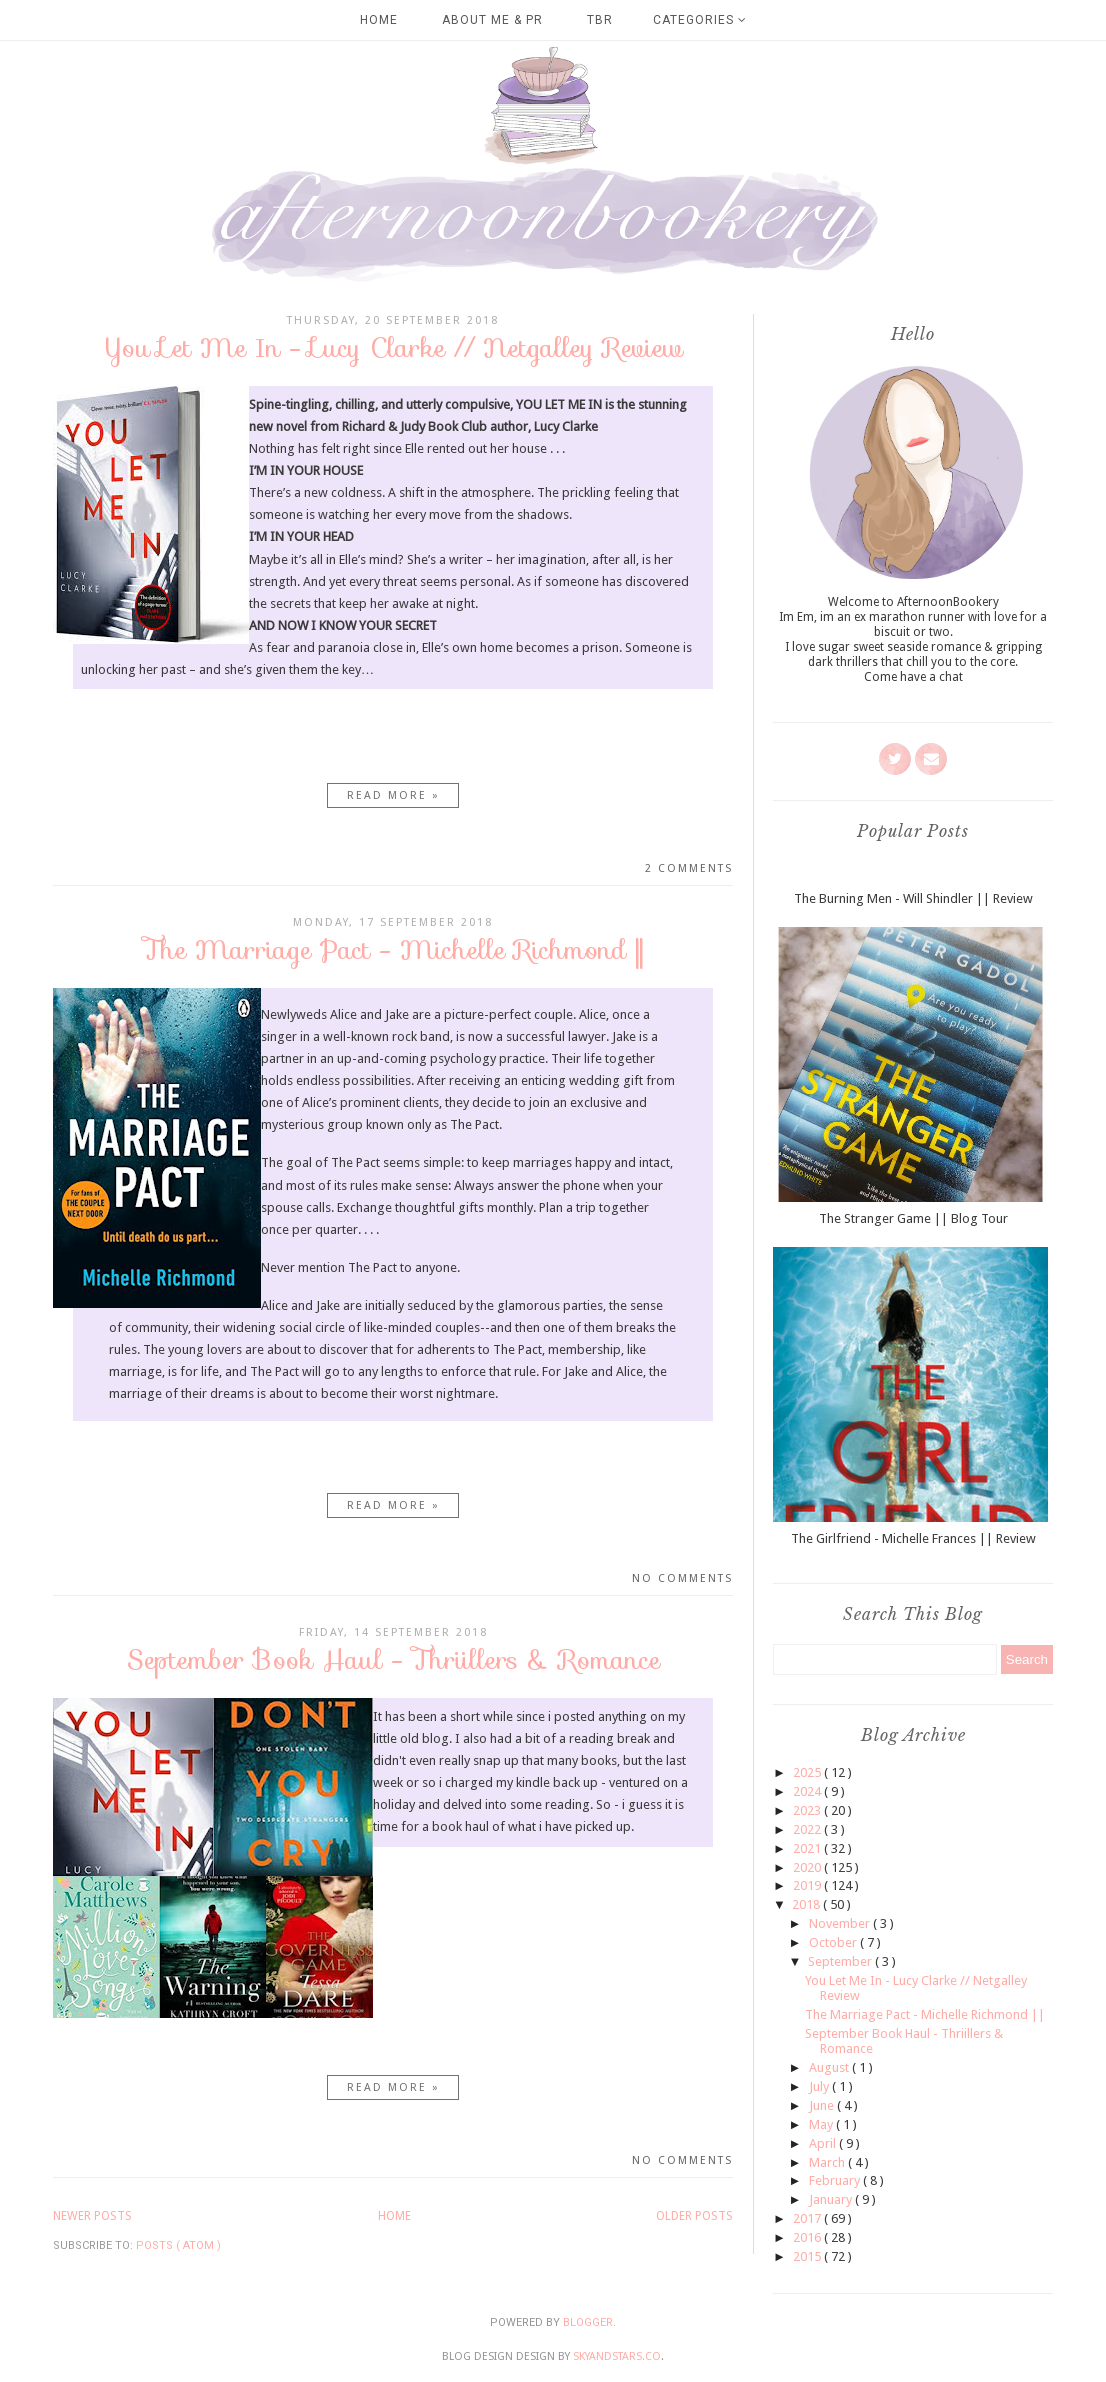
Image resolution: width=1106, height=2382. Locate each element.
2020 (808, 1867)
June (823, 2105)
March (828, 2162)
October (834, 1942)
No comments (682, 1578)
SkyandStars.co (617, 2356)
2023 (808, 1810)
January (832, 2199)
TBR (600, 20)
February (836, 2180)
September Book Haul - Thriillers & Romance (393, 1659)
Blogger (588, 2322)
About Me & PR (492, 20)
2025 (808, 1772)
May (822, 2124)
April (824, 2143)
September (841, 1961)
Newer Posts (92, 2216)
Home (379, 20)
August (830, 2067)
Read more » (393, 795)
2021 (808, 1848)
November (841, 1923)
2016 (808, 2237)
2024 (808, 1791)
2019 (808, 1885)
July (820, 2086)
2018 (807, 1904)
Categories (700, 20)
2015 (808, 2256)
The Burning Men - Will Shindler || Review (913, 898)
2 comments (689, 868)
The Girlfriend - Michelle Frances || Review (913, 1538)
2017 (808, 2218)
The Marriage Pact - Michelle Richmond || (393, 949)
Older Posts (694, 2216)
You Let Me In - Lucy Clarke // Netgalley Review (393, 347)
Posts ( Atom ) (178, 2245)
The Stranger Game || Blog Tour (913, 1218)
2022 (808, 1829)
